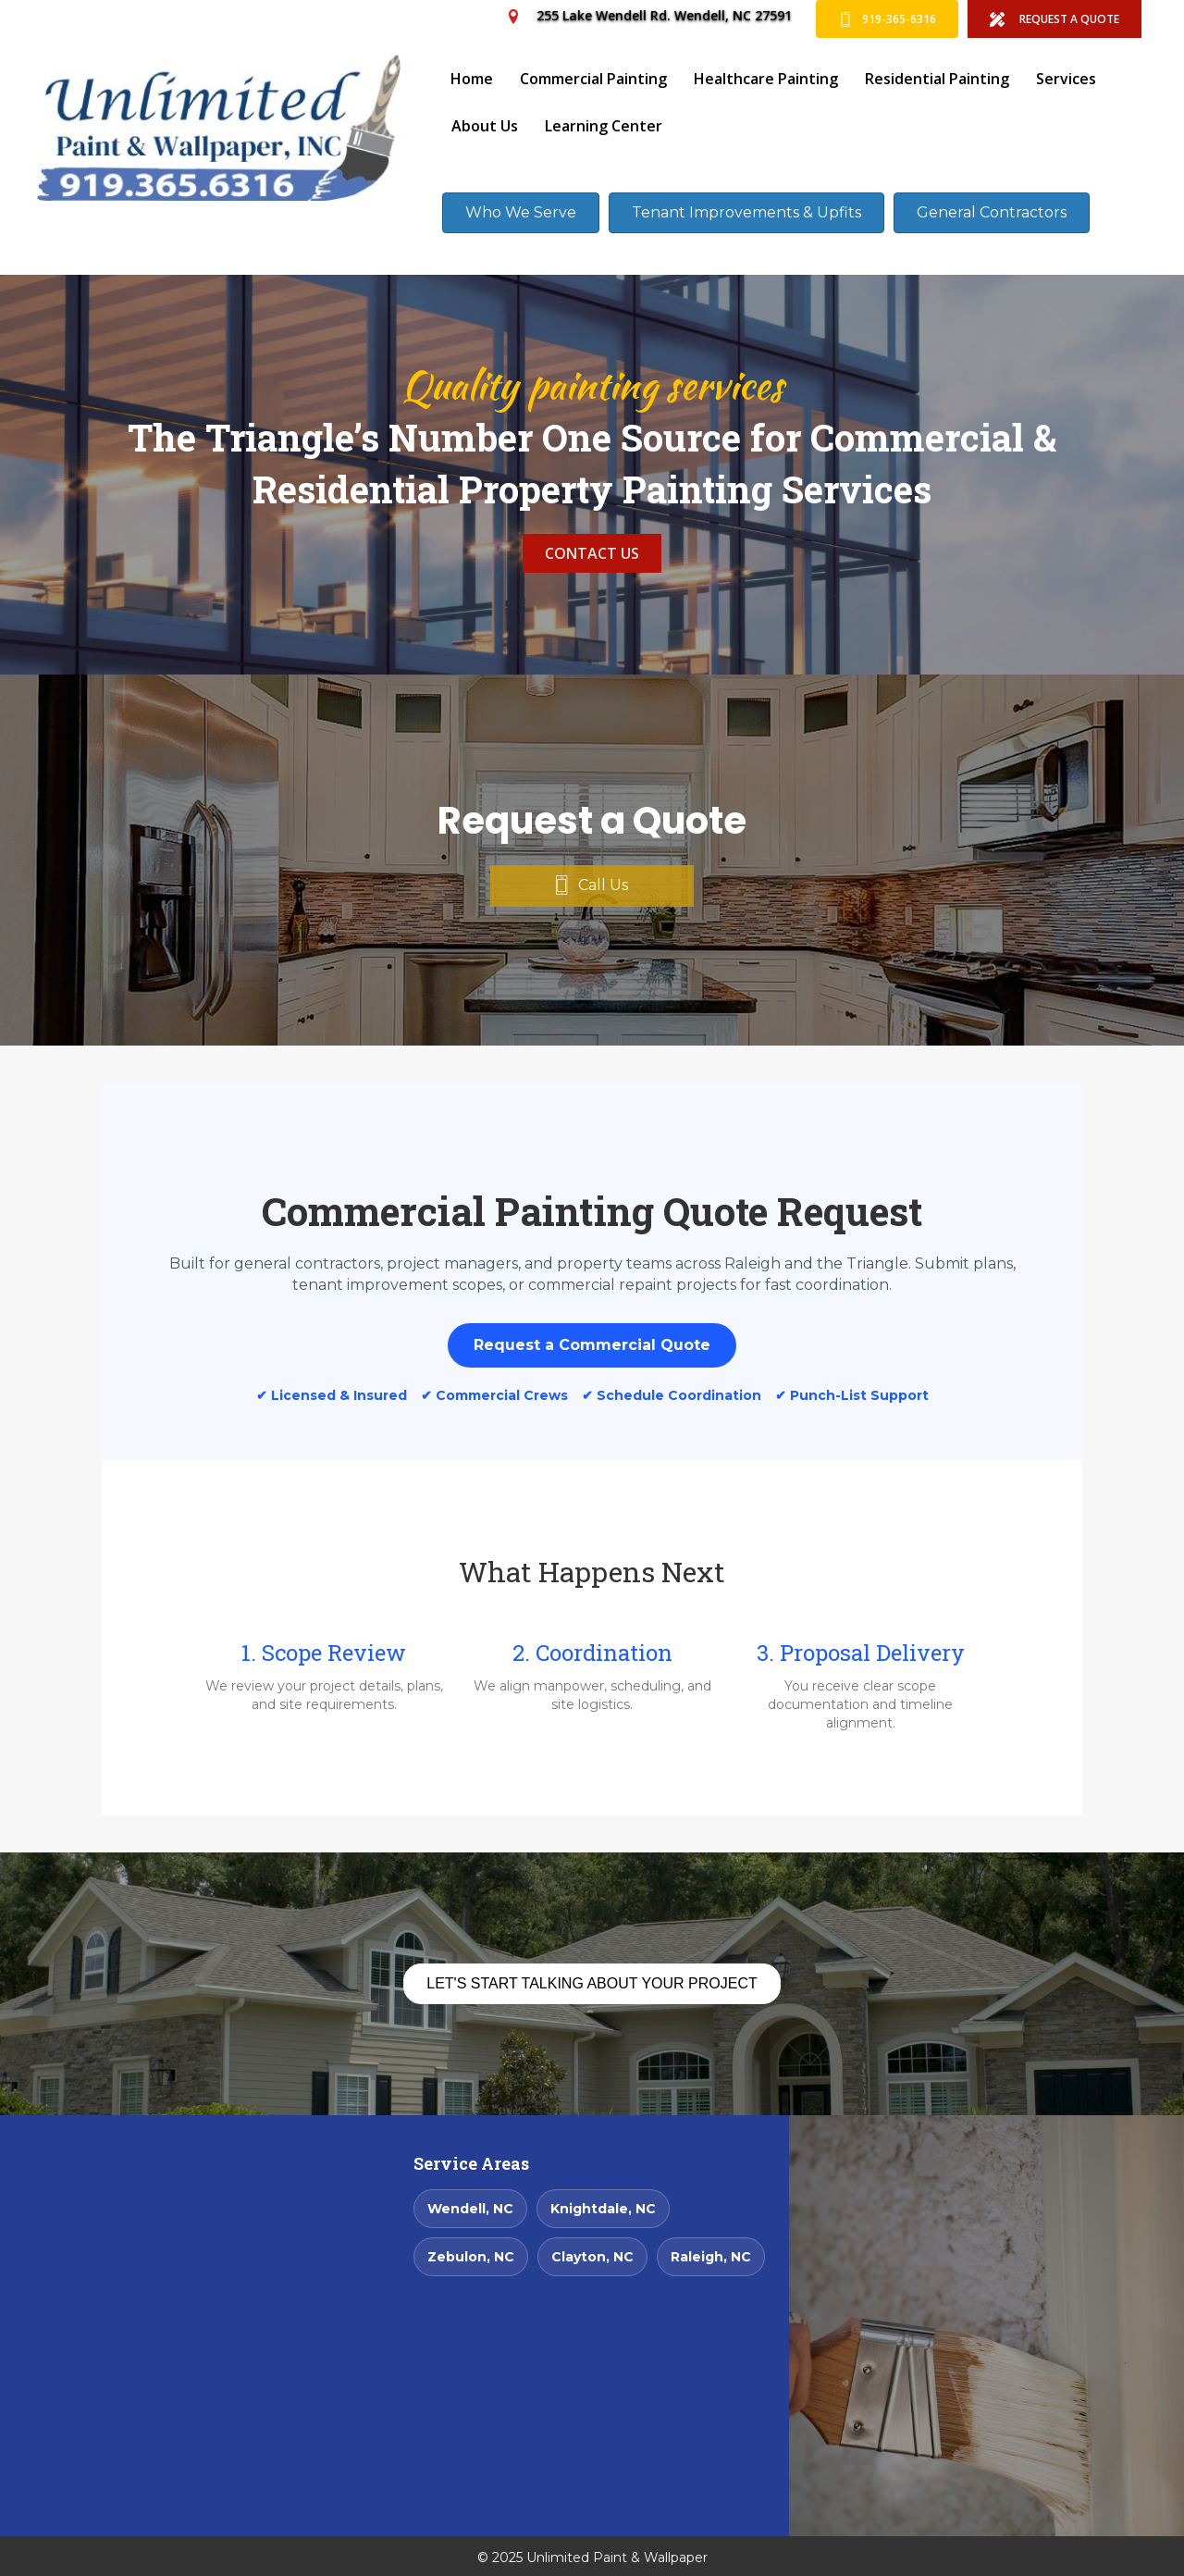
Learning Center (603, 126)
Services (1066, 78)
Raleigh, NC (711, 2256)
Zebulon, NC (470, 2256)
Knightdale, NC (603, 2208)
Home (471, 78)
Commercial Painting (593, 78)
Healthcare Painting (766, 78)
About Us (484, 126)
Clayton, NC (592, 2256)
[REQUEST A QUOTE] (1054, 19)
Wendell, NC (470, 2208)
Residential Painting (937, 78)
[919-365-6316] (887, 19)
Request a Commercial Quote (592, 1345)
